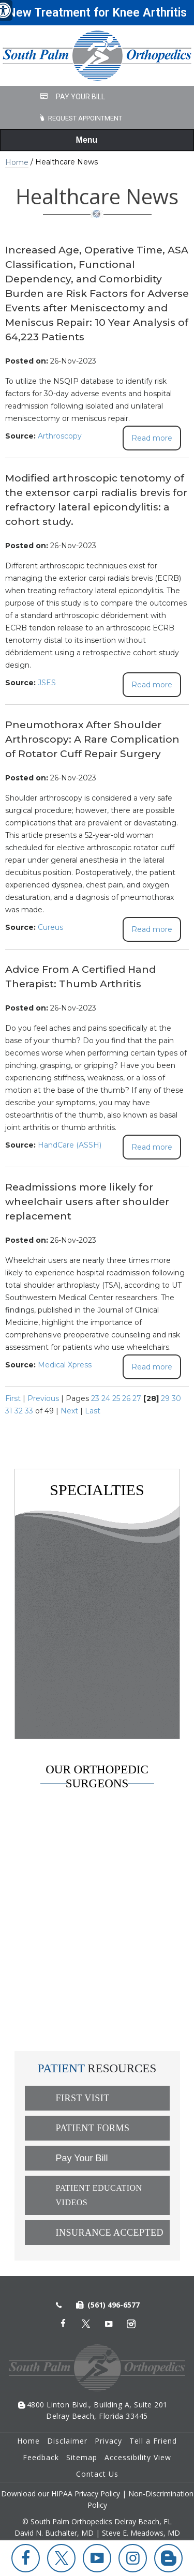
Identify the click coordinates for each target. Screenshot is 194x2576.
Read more (151, 438)
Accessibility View (138, 2457)
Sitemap (81, 2457)
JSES (47, 682)
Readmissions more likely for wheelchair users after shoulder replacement (87, 1201)
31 (8, 1410)
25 (116, 1398)
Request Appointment (85, 118)
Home (16, 162)
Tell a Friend (153, 2441)
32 (18, 1410)
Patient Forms (93, 2128)
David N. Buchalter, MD (91, 1860)
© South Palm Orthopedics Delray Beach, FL (97, 2521)
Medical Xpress (65, 1364)
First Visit (83, 2098)
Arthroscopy (60, 436)
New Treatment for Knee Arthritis (97, 13)
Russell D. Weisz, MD (83, 1912)
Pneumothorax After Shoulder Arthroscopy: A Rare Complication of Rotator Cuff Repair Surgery (92, 739)
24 (105, 1398)
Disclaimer (67, 2441)
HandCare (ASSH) (69, 1145)
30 (176, 1398)
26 (126, 1398)
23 (95, 1398)
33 (29, 1410)
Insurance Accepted (110, 2232)
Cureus (50, 927)
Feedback (41, 2457)
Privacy (108, 2441)
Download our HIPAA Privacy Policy (60, 2493)
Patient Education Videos (99, 2195)
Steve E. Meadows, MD (87, 1886)
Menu (94, 140)
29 (165, 1398)
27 (136, 1398)
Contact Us (97, 2474)
